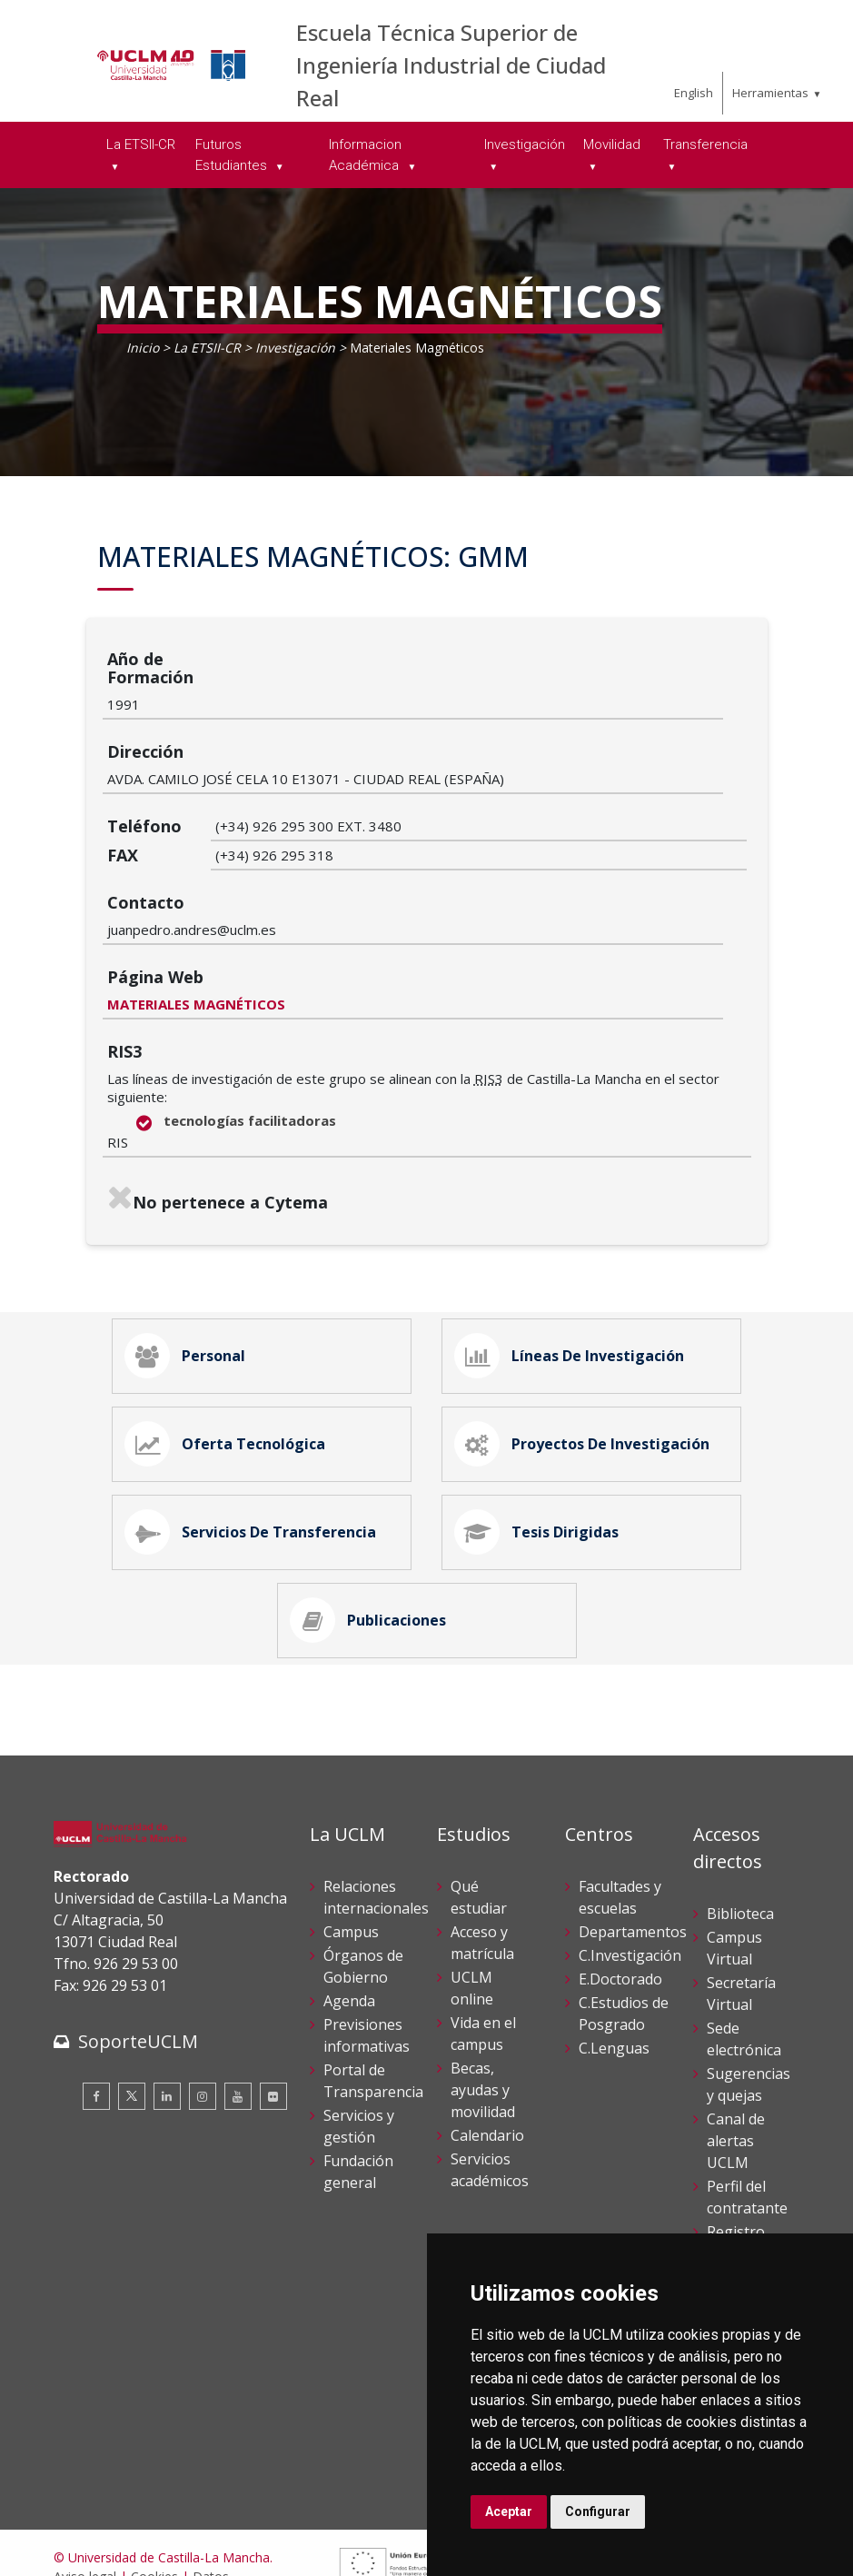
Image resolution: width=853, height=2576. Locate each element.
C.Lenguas (614, 1963)
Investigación (295, 347)
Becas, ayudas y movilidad (483, 2004)
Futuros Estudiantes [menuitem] (233, 155)
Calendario (487, 2050)
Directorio (741, 2213)
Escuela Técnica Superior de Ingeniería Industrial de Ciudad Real (451, 65)
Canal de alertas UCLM (736, 2055)
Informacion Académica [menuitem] (365, 155)
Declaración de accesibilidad (136, 2529)
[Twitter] (131, 2011)
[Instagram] (202, 2011)
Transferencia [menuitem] (705, 144)
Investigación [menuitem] (524, 144)
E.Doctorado (620, 1894)
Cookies (154, 2491)
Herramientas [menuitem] (770, 93)
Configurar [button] (597, 2511)
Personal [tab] (191, 1223)
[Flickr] (273, 2011)
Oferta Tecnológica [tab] (231, 1325)
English (693, 93)
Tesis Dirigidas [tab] (543, 1426)
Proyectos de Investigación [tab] (588, 1325)
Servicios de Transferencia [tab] (257, 1426)
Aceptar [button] (508, 2511)
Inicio (142, 347)
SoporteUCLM (138, 1956)
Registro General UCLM (736, 2168)
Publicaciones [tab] (374, 1528)
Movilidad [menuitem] (611, 144)
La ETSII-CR (207, 347)
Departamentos (633, 1846)
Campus (351, 1846)
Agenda (349, 1915)
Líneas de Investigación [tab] (576, 1223)
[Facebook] (96, 2011)
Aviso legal (85, 2491)
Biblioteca (740, 1828)
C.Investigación (630, 1870)
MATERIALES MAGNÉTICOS (304, 864)
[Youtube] (238, 2011)
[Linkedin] (167, 2011)
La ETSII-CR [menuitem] (140, 144)
